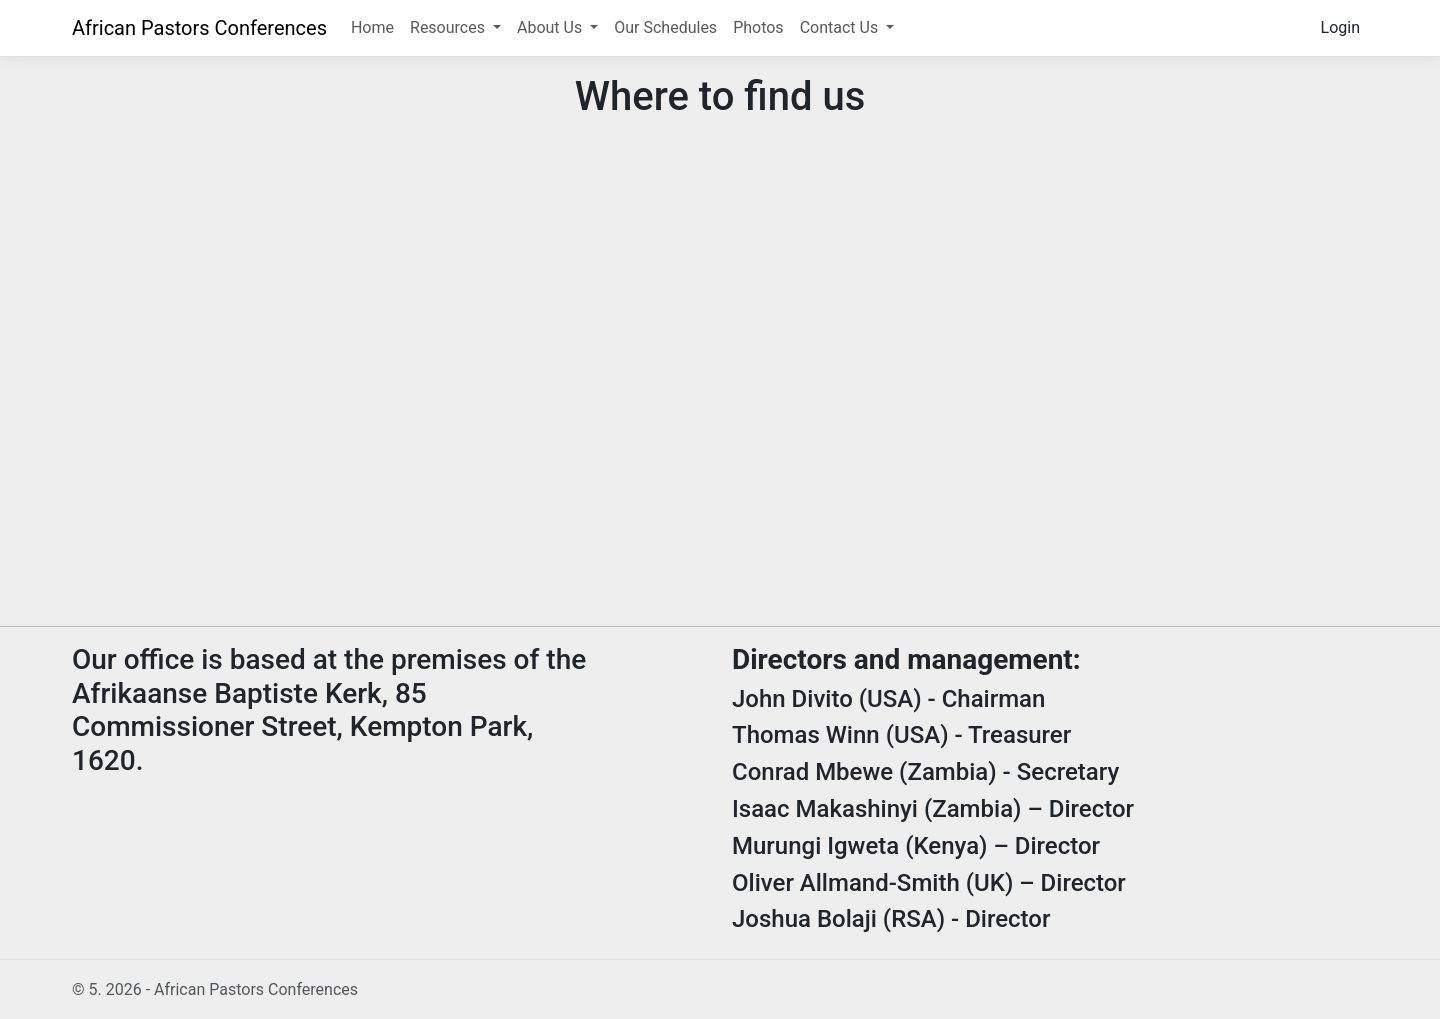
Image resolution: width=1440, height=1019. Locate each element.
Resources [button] (449, 27)
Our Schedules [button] (665, 27)
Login (1340, 27)
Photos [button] (758, 27)
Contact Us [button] (841, 27)
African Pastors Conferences (199, 28)
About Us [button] (551, 27)
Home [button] (372, 27)
